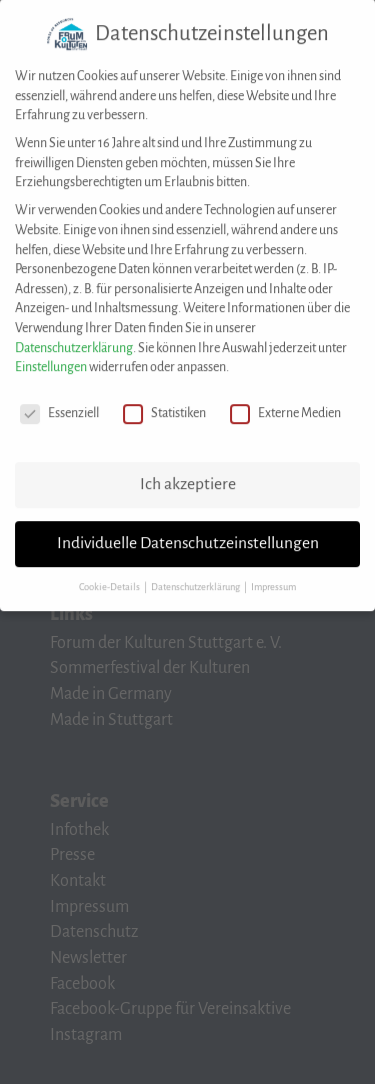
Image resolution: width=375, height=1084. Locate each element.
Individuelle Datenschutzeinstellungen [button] (188, 532)
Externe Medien (285, 402)
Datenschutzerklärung (74, 336)
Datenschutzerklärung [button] (196, 575)
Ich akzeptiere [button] (188, 473)
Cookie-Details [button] (110, 575)
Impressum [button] (273, 575)
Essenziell (59, 402)
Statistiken (164, 402)
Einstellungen (51, 356)
